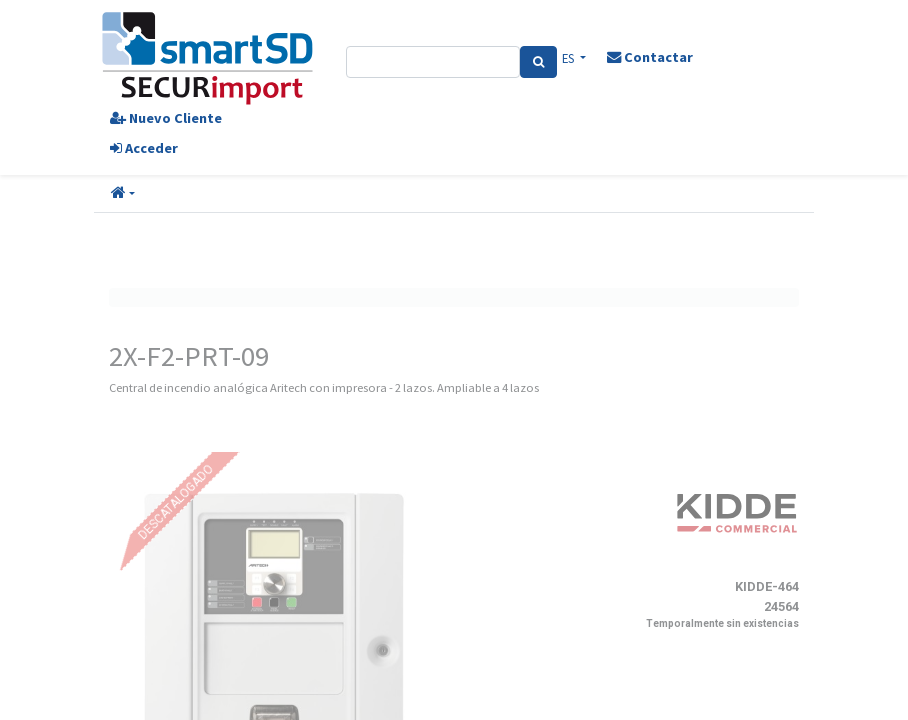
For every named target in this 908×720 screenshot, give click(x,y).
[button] (123, 194)
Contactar (650, 57)
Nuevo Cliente (166, 118)
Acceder (144, 148)
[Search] (538, 62)
